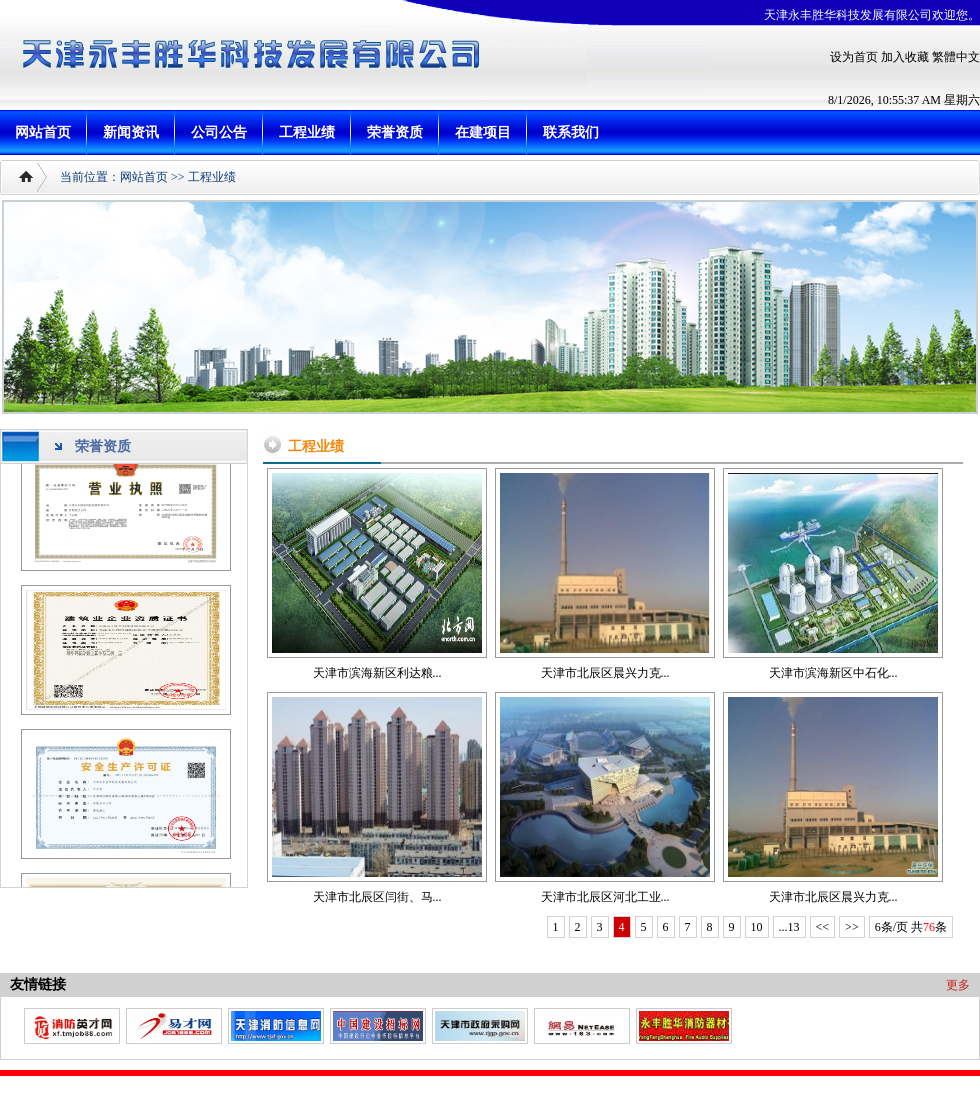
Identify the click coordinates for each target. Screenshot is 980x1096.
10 (757, 927)
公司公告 (219, 132)
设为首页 (854, 57)
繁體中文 (956, 57)
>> (852, 927)
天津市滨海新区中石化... (833, 673)
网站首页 (43, 132)
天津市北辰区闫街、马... (377, 897)
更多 (958, 985)
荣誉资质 (395, 132)
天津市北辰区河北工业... (605, 897)
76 (929, 927)
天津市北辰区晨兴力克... (605, 673)
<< (823, 927)
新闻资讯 (131, 132)
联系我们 (571, 132)
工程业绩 (307, 132)
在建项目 (483, 132)
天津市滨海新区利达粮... (377, 673)
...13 (789, 927)
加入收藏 (905, 57)
